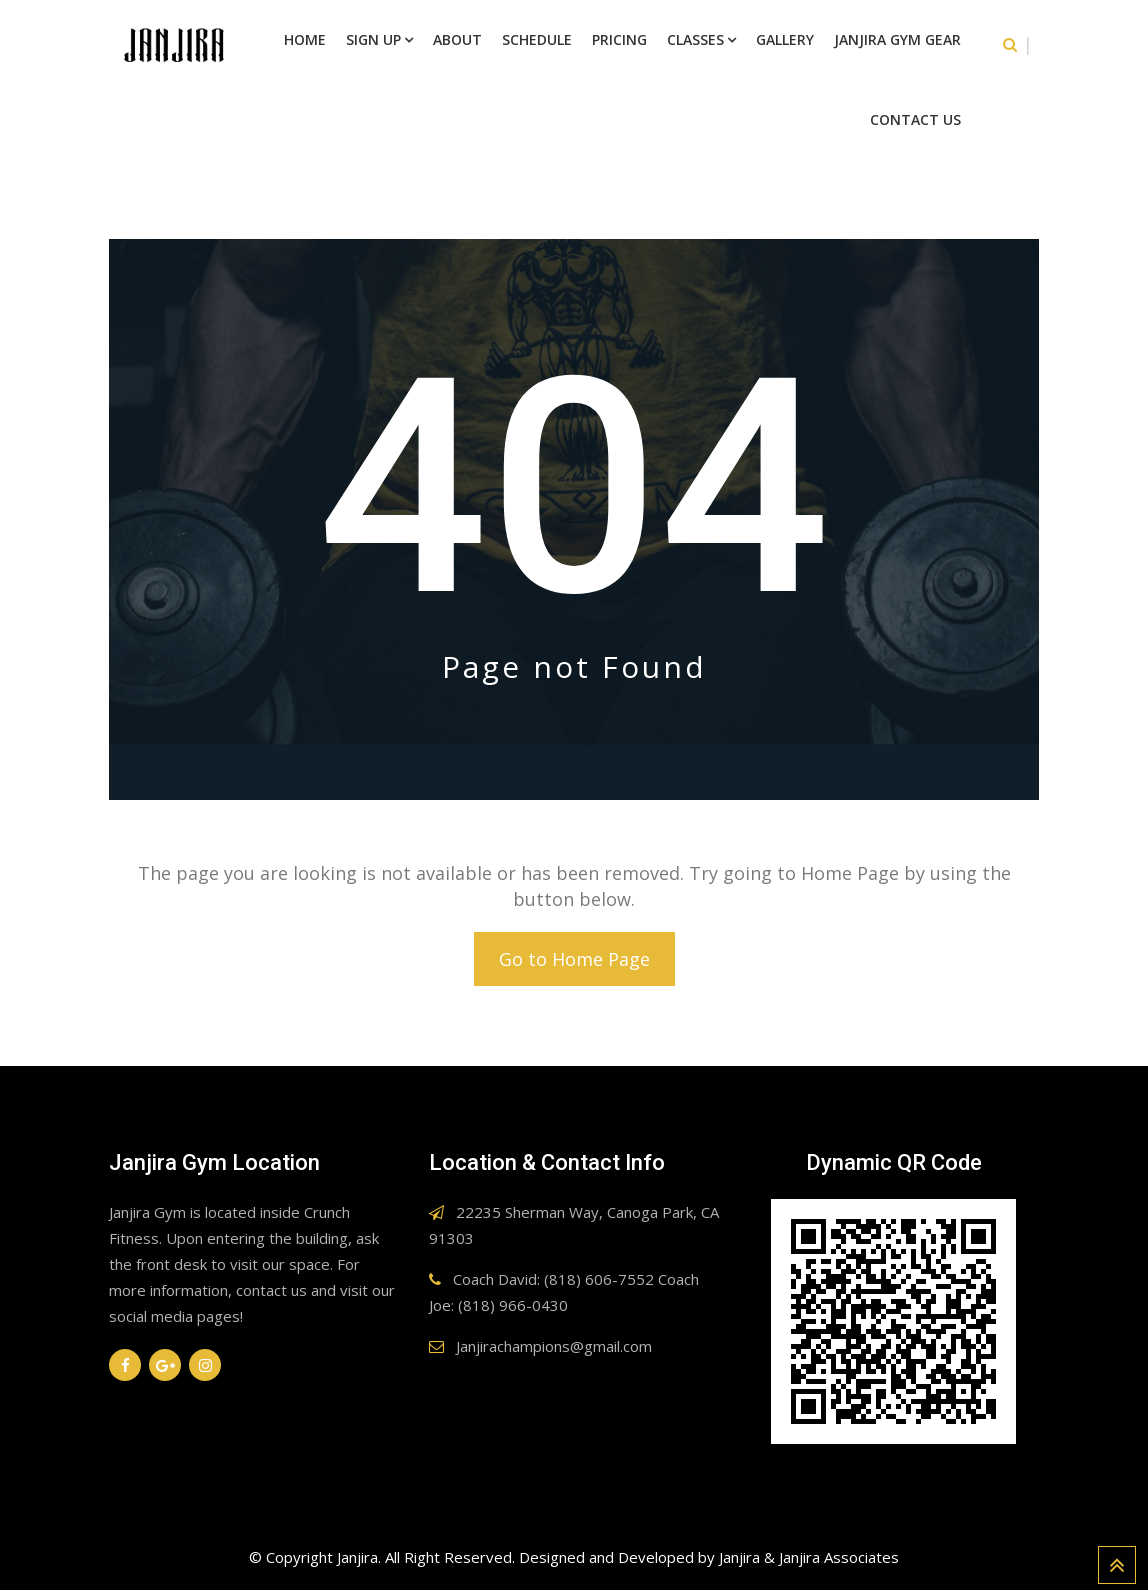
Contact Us (915, 119)
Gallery (785, 39)
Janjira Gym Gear (897, 39)
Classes (695, 39)
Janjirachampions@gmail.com (554, 1346)
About (457, 39)
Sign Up (373, 39)
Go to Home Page (574, 959)
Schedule (537, 39)
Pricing (619, 39)
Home (305, 39)
